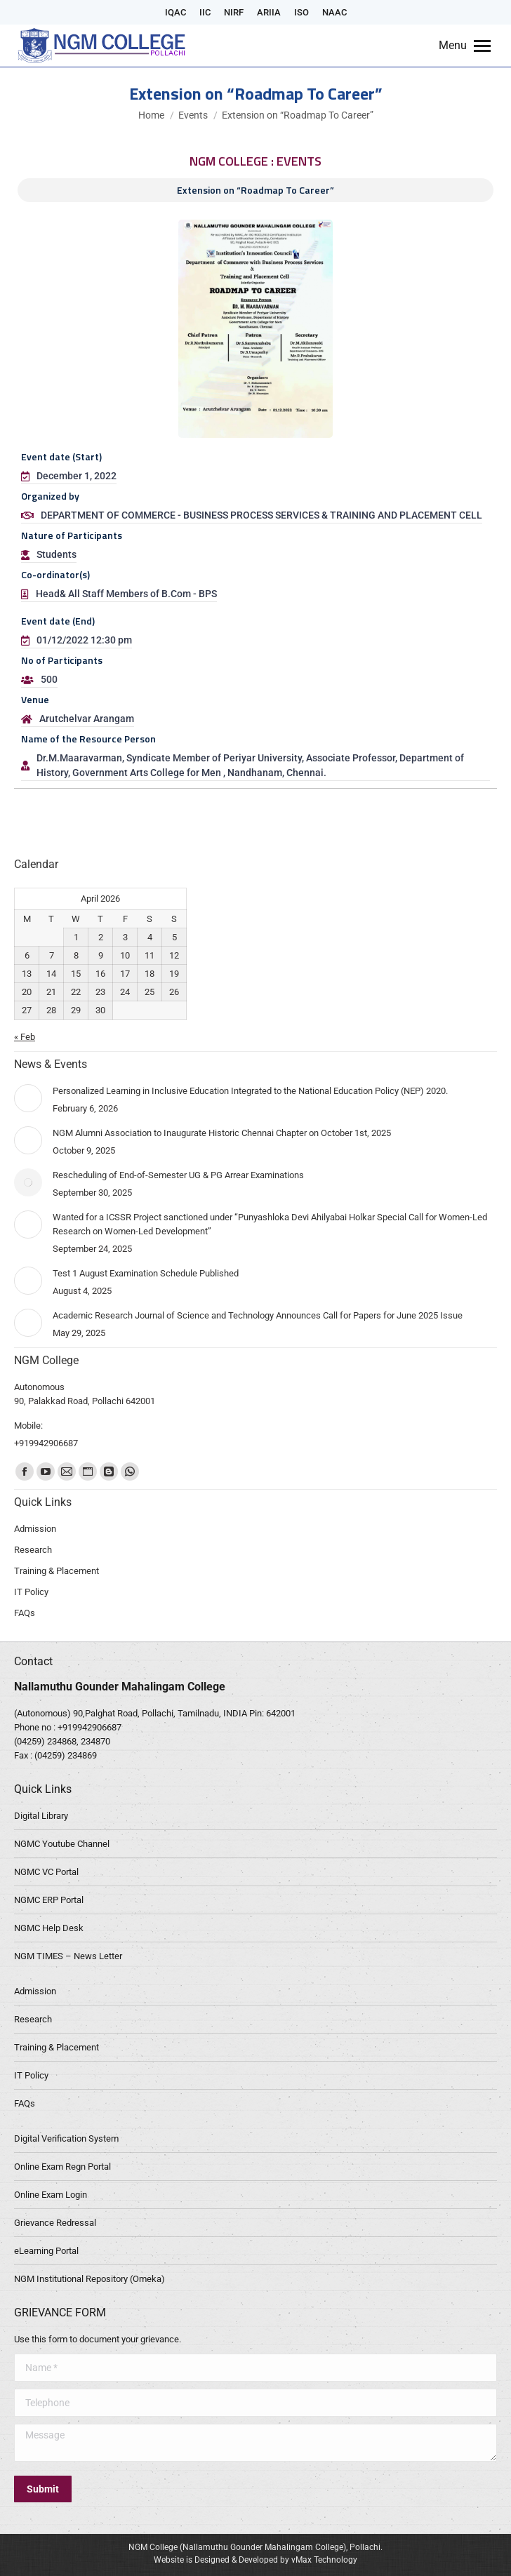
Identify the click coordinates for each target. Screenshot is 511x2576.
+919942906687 (89, 1727)
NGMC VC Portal (46, 1872)
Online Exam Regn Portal (62, 2166)
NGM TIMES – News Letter (68, 1956)
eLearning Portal (46, 2250)
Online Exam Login (50, 2194)
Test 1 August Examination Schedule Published (146, 1273)
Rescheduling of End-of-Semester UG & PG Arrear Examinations (178, 1175)
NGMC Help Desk (49, 1928)
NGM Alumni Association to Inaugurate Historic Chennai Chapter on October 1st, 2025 (222, 1133)
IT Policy (31, 2075)
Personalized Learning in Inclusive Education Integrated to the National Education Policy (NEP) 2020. (250, 1091)
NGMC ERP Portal (49, 1900)
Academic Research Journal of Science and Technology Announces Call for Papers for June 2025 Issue (258, 1315)
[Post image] (28, 1098)
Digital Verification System (66, 2138)
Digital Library (41, 1815)
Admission (35, 1991)
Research (33, 2019)
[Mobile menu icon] (464, 45)
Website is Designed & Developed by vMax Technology (255, 2560)
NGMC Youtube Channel (61, 1843)
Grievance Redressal (55, 2222)
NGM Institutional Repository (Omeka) (89, 2279)
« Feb (24, 1037)
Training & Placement (56, 2047)
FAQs (24, 2103)
